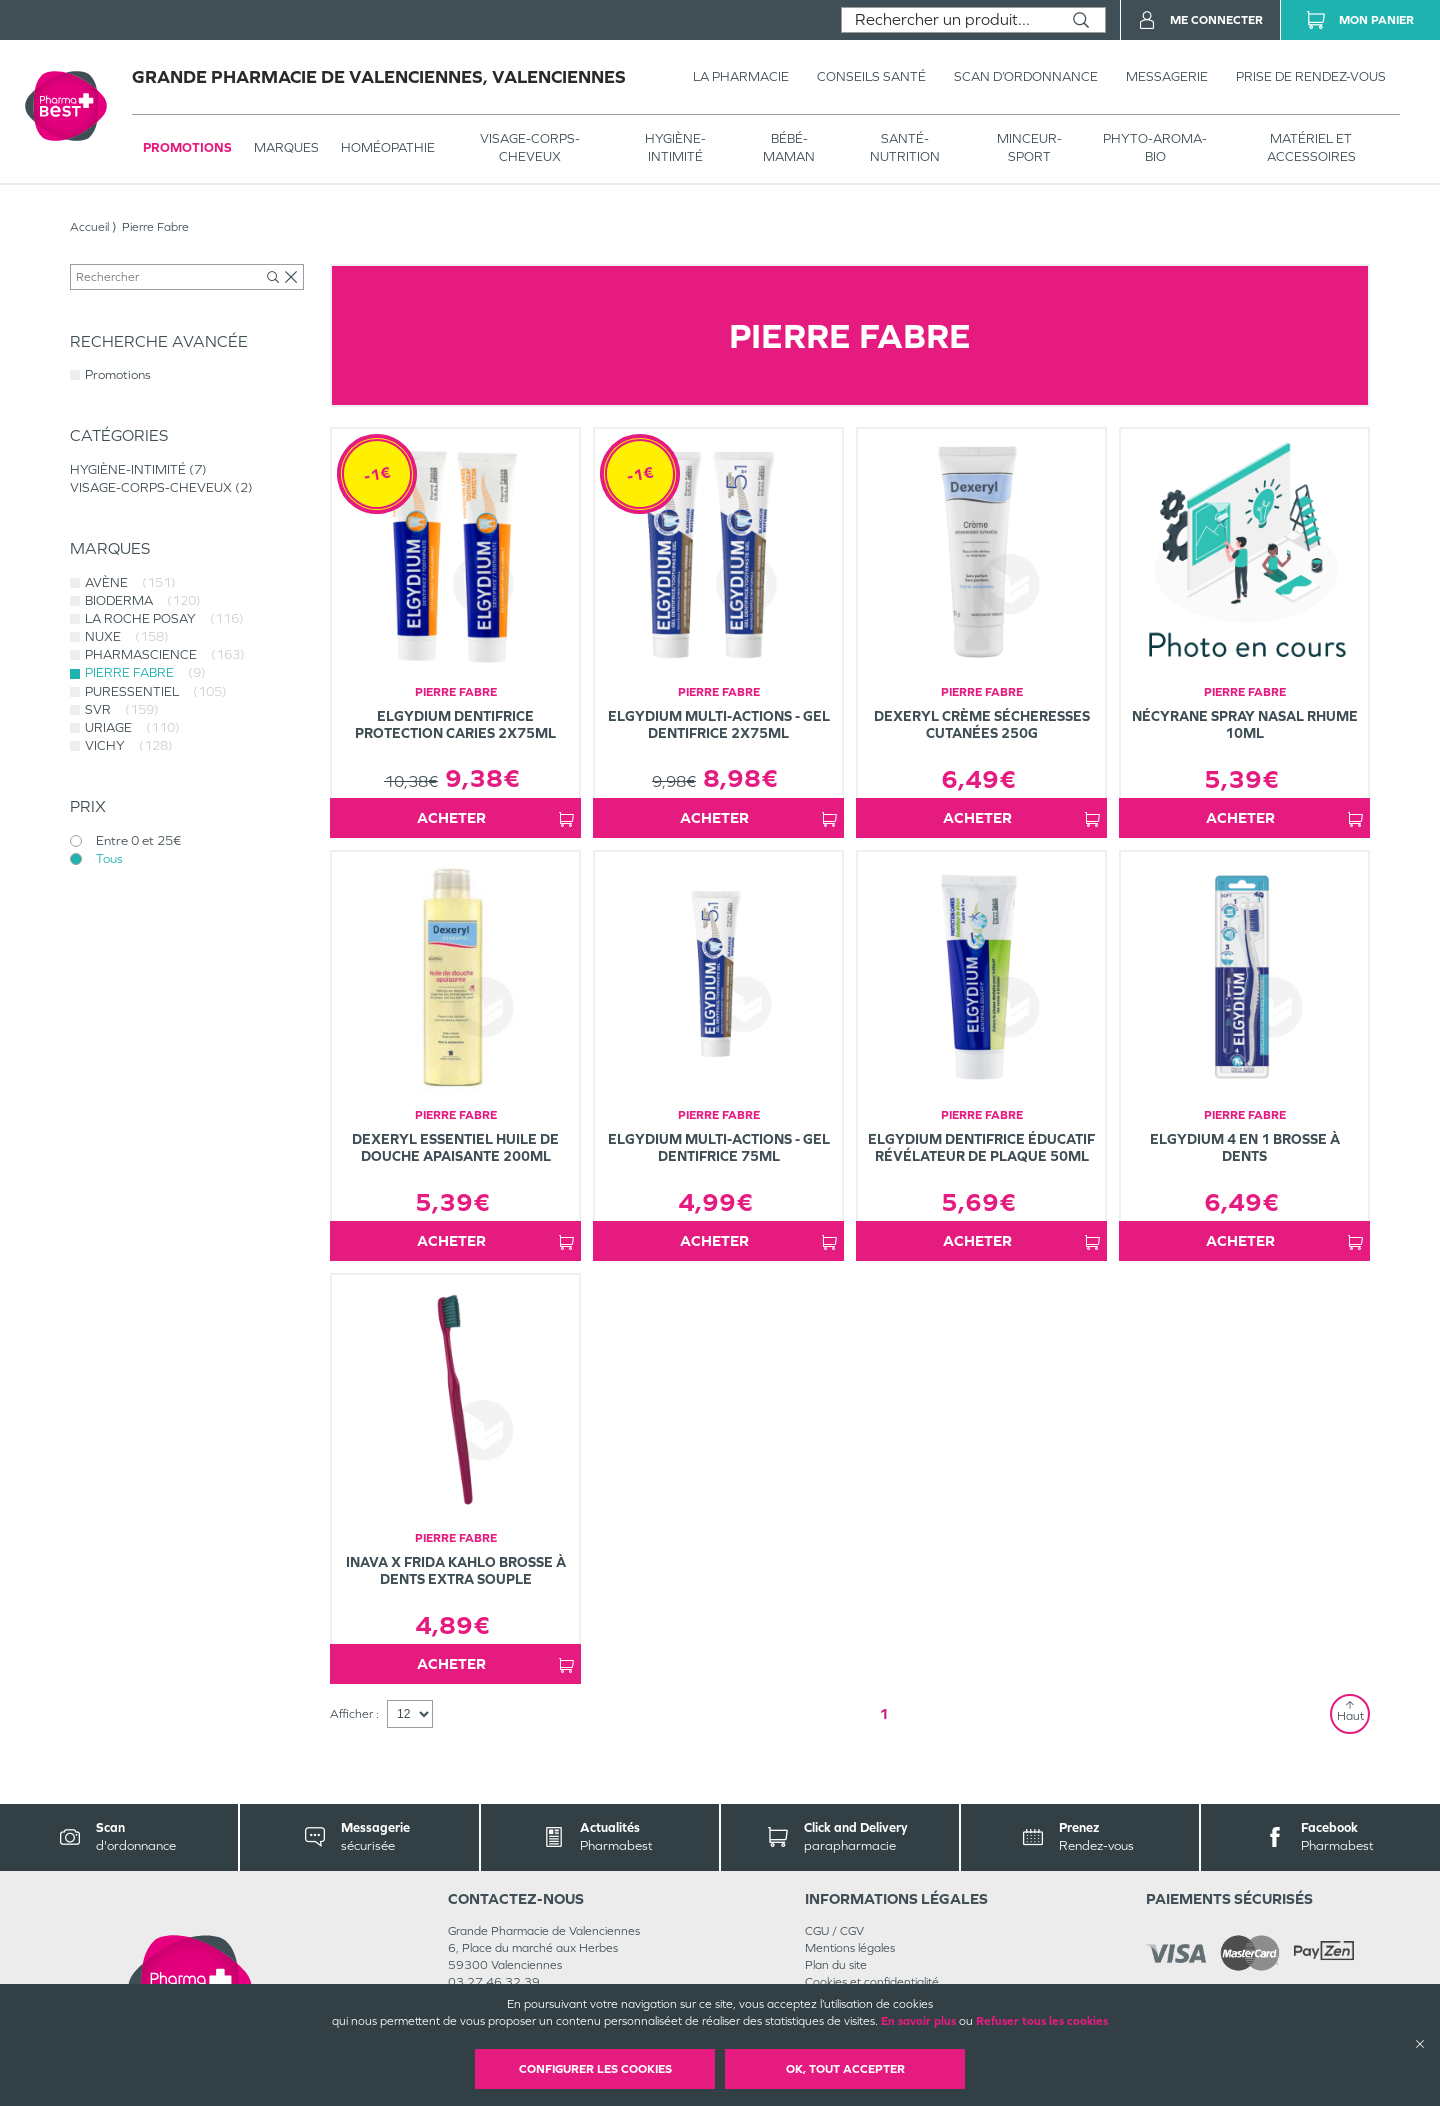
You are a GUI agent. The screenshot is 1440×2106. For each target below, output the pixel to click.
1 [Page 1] (884, 1713)
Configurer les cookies (595, 2069)
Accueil (89, 227)
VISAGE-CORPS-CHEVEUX (530, 147)
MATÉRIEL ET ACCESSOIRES (1311, 147)
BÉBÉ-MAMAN (789, 147)
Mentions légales (850, 1948)
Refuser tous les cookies (1042, 2021)
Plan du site (836, 1965)
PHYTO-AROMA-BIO (1155, 147)
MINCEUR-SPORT (1029, 147)
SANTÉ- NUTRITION (905, 147)
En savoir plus (918, 2021)
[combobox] (949, 20)
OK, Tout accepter (845, 2069)
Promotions (187, 147)
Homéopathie (388, 147)
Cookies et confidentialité (872, 1982)
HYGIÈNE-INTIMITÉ (675, 147)
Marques (286, 147)
